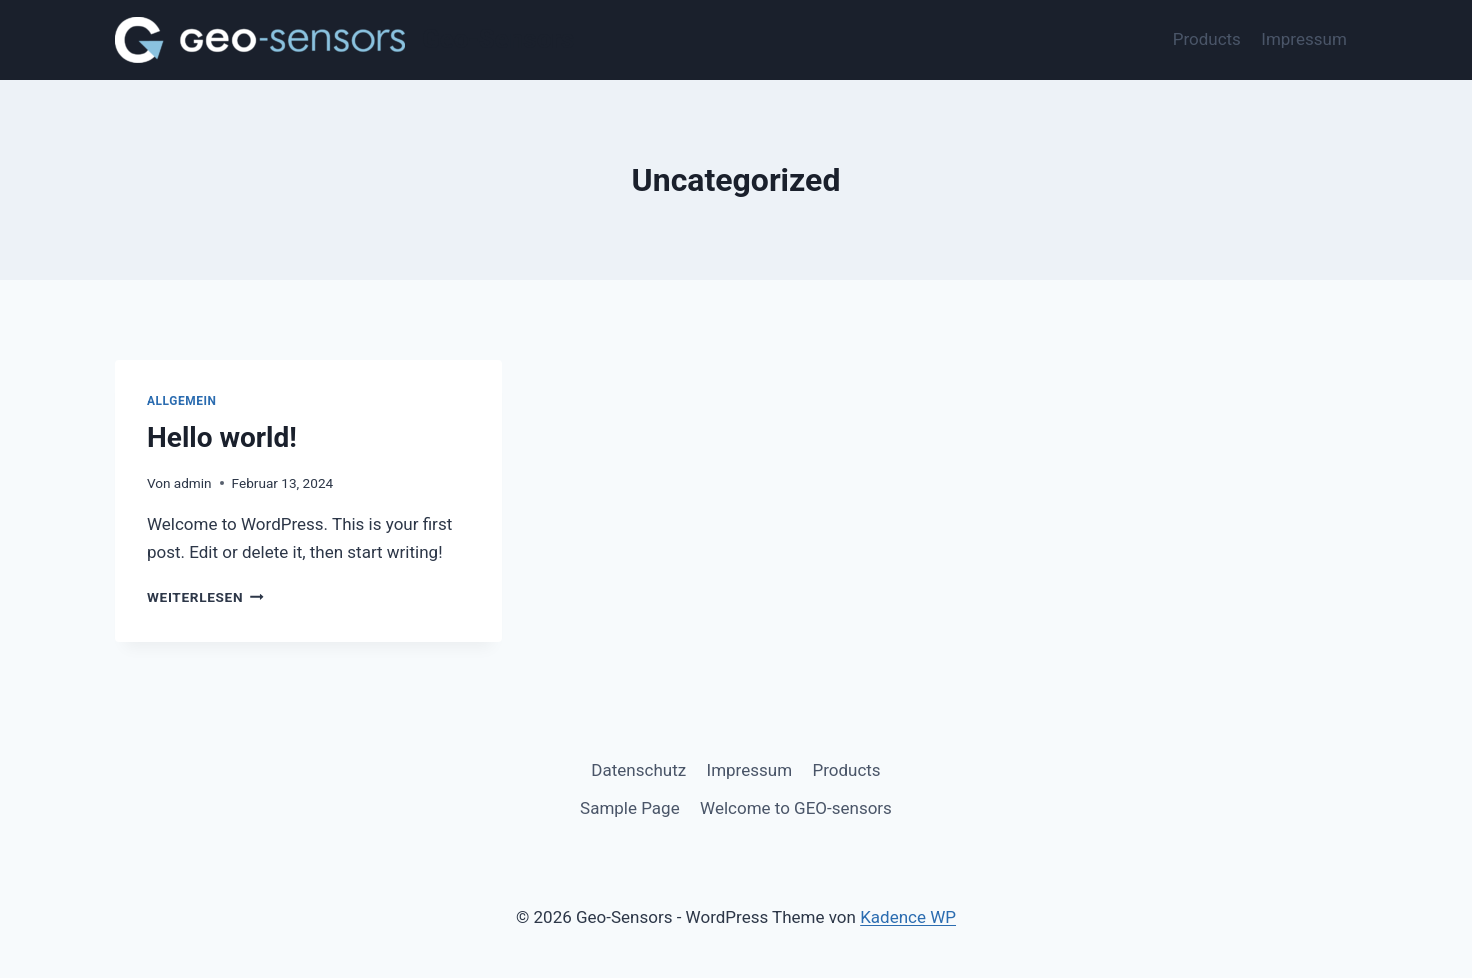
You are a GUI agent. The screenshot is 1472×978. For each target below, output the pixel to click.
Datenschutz (638, 770)
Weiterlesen (205, 597)
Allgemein (182, 401)
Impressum (1304, 39)
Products (1207, 39)
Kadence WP (908, 917)
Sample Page (630, 808)
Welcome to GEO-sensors (796, 808)
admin (193, 483)
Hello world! (222, 437)
